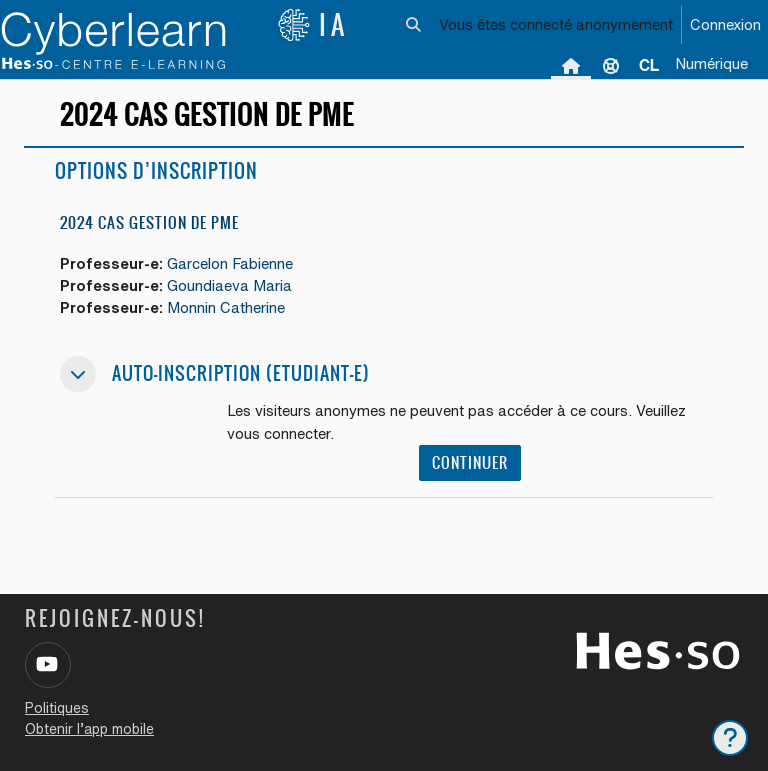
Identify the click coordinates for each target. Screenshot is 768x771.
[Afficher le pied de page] (730, 738)
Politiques (57, 708)
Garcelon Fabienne (230, 263)
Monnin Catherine (226, 307)
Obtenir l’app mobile (89, 729)
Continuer (470, 462)
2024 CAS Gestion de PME (149, 222)
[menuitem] (649, 65)
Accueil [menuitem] (571, 65)
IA (313, 25)
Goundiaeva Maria (229, 285)
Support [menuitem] (611, 65)
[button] (414, 25)
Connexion (725, 24)
